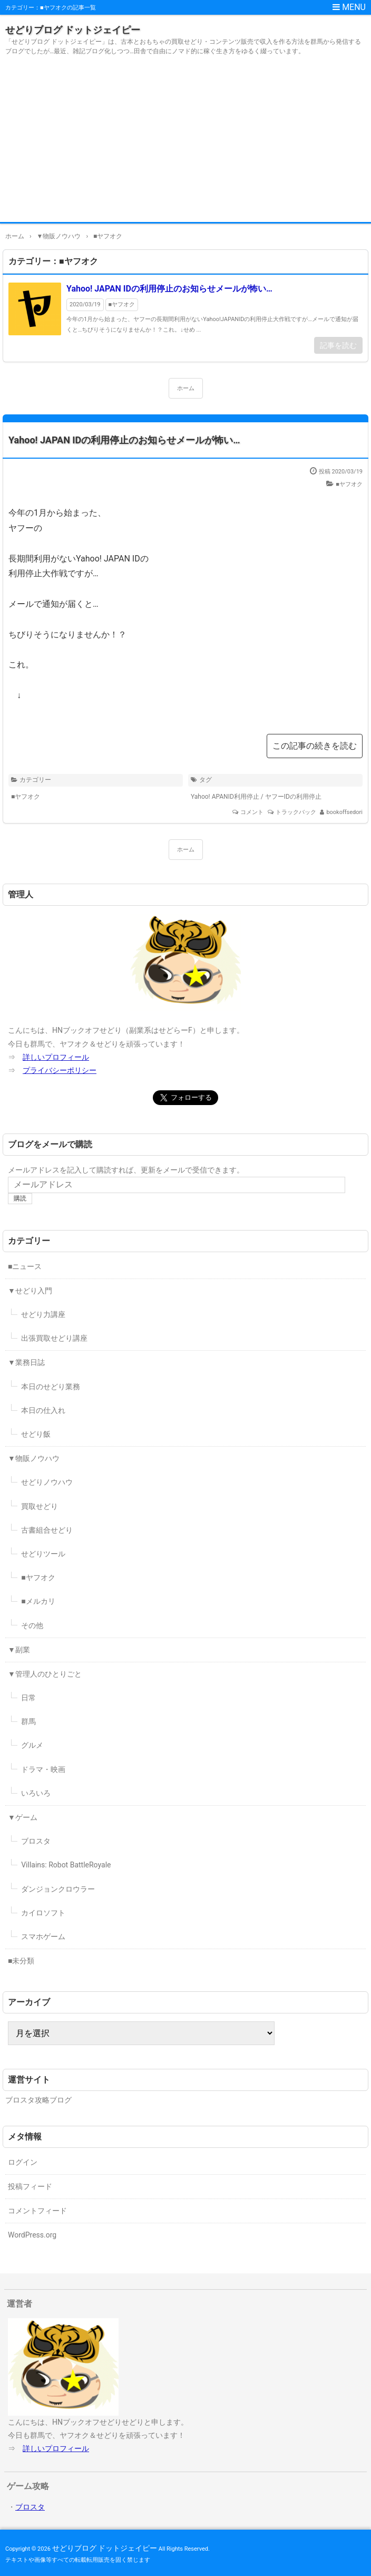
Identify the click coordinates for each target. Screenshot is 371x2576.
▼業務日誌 (26, 1362)
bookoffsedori (344, 812)
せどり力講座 (43, 1314)
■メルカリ (38, 1601)
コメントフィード (37, 2210)
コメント (251, 812)
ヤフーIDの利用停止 (293, 796)
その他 (32, 1625)
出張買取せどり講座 (54, 1338)
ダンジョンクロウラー (58, 1889)
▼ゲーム (22, 1817)
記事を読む (338, 345)
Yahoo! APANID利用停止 (225, 796)
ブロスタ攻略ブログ (38, 2100)
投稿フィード (30, 2186)
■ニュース (25, 1266)
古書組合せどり (47, 1530)
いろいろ (36, 1793)
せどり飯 (36, 1434)
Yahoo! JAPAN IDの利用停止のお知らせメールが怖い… (169, 289)
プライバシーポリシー (59, 1070)
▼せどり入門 (30, 1290)
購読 (20, 1198)
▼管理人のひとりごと (45, 1674)
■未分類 (21, 1961)
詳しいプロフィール (56, 1057)
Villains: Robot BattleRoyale (66, 1865)
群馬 (28, 1721)
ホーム (185, 388)
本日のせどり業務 (50, 1386)
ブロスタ (36, 1841)
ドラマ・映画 (43, 1769)
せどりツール (43, 1554)
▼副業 (19, 1649)
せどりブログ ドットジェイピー (72, 29)
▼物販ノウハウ (34, 1458)
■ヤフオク (122, 304)
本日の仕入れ (43, 1410)
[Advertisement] (185, 143)
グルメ (32, 1745)
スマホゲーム (43, 1936)
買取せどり (39, 1506)
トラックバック (296, 812)
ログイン (22, 2162)
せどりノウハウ (47, 1482)
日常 (28, 1697)
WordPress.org (32, 2235)
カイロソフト (43, 1913)
